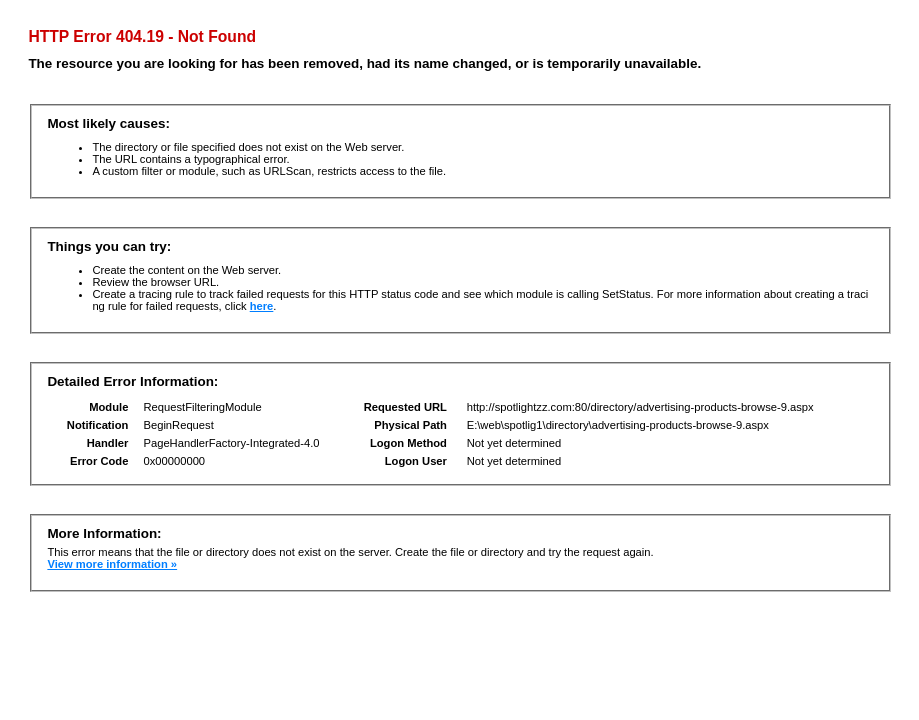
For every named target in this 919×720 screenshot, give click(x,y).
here (262, 306)
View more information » (112, 564)
